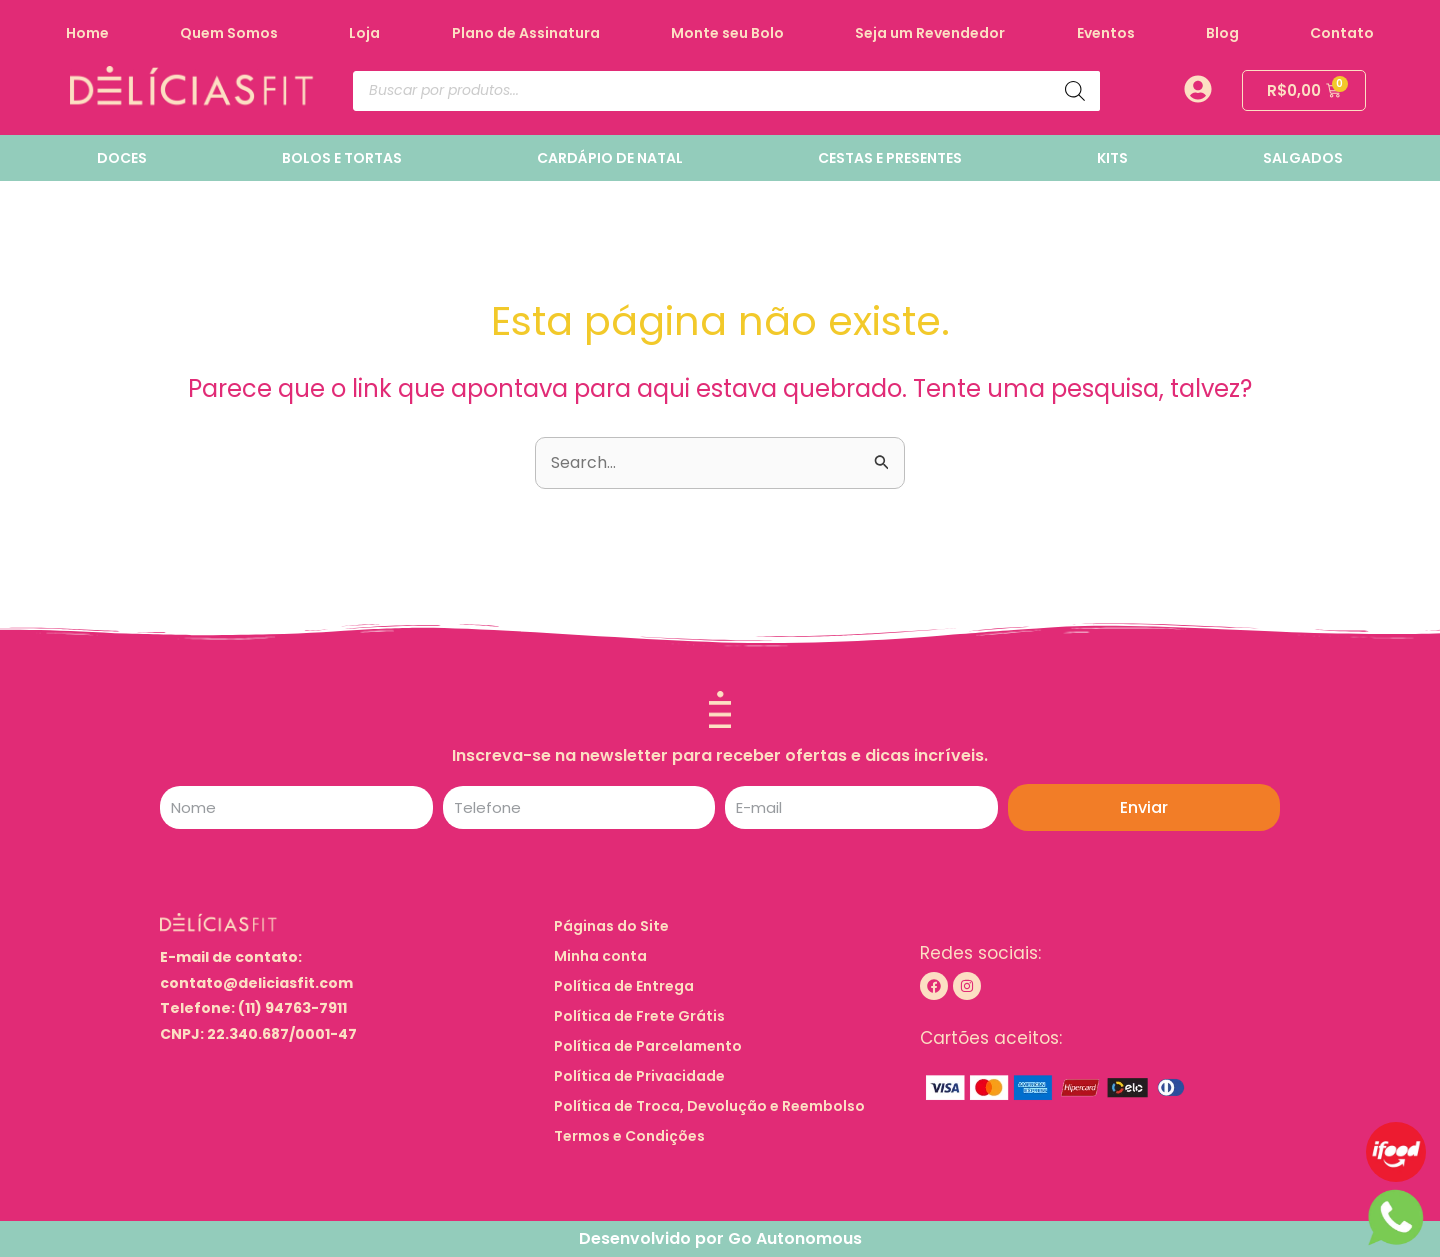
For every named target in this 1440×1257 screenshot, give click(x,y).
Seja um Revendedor (930, 33)
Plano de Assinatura (526, 33)
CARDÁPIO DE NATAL (610, 158)
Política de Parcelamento (649, 1046)
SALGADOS (1303, 158)
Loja (364, 33)
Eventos (1106, 33)
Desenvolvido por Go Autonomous (720, 1238)
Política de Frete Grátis (640, 1016)
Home (87, 33)
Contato (1342, 33)
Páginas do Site (623, 926)
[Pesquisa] (1075, 91)
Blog (1222, 33)
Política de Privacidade (640, 1076)
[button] (720, 926)
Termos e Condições (630, 1136)
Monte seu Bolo (727, 33)
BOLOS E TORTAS (342, 158)
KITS (1112, 158)
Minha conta (601, 956)
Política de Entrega (625, 986)
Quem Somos (229, 33)
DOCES (122, 158)
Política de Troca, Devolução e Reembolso (710, 1106)
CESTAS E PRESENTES (890, 158)
